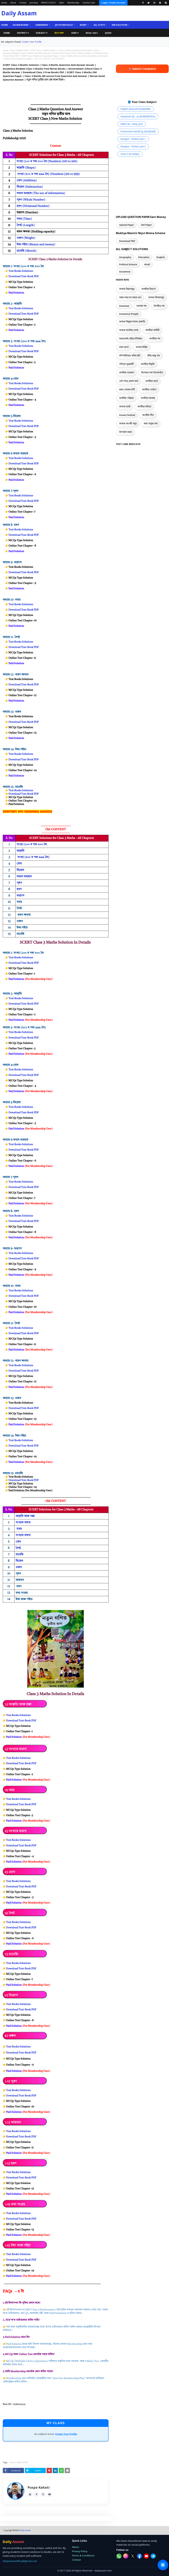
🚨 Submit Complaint (142, 69)
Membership (73, 2)
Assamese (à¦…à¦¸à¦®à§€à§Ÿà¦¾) (138, 116)
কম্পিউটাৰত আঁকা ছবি (129, 355)
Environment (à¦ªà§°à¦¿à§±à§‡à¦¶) (138, 131)
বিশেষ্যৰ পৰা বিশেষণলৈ (152, 372)
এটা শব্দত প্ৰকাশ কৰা (128, 381)
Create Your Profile (32, 41)
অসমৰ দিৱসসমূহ (126, 289)
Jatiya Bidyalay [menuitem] (64, 24)
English (160, 257)
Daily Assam (19, 13)
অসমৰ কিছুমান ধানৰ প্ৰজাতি (132, 321)
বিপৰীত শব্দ (159, 306)
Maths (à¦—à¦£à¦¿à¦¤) (132, 124)
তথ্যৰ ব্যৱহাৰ (24, 876)
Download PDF (127, 241)
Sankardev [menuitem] (41, 24)
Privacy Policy (80, 2551)
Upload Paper (126, 225)
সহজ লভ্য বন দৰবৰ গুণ (130, 297)
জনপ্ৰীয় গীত (148, 415)
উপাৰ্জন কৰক (125, 432)
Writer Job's (92, 33)
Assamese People (129, 314)
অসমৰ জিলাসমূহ (156, 297)
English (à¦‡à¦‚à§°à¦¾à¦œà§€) (136, 109)
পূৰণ (19, 882)
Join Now (34, 2)
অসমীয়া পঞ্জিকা (126, 398)
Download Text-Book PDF (23, 276)
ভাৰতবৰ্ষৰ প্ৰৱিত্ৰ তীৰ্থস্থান (130, 338)
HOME (7, 33)
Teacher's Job (88, 2)
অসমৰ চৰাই (124, 406)
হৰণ (19, 889)
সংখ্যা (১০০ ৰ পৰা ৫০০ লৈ (32, 844)
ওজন (19, 1567)
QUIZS (108, 33)
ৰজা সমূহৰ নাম (151, 423)
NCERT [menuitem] (83, 24)
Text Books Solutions (20, 271)
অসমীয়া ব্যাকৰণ (126, 372)
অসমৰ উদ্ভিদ (142, 347)
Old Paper (146, 225)
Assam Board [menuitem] (20, 24)
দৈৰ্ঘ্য (18, 1548)
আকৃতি (20, 850)
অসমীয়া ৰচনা (151, 381)
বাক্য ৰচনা (124, 347)
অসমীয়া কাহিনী (152, 330)
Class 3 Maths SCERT (19, 50)
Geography (125, 257)
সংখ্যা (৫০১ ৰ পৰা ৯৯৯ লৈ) (33, 174)
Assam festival (127, 415)
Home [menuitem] (4, 24)
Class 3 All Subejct (130, 154)
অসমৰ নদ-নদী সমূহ (128, 423)
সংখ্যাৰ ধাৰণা (23, 1522)
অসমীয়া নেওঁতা (149, 389)
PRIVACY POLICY (48, 2)
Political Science (128, 264)
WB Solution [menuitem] (119, 24)
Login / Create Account (113, 2)
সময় (19, 1528)
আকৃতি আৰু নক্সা (25, 1516)
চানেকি (19, 1554)
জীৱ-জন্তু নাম (153, 355)
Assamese (124, 271)
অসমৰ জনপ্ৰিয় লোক (128, 330)
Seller (61, 2)
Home (4, 2)
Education (143, 257)
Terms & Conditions (83, 2555)
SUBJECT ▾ (41, 33)
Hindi (147, 264)
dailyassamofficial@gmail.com (20, 2561)
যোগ (19, 863)
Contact (22, 2)
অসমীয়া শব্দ (154, 338)
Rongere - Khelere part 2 (133, 146)
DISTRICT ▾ (23, 33)
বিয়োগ (20, 870)
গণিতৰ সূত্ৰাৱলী (126, 364)
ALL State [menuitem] (99, 24)
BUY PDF (59, 33)
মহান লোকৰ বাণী (127, 389)
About (13, 2)
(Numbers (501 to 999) (65, 174)
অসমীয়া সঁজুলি (148, 364)
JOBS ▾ (75, 33)
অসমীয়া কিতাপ (148, 289)
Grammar (124, 306)
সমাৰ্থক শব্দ (141, 306)
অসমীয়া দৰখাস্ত (148, 398)
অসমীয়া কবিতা (144, 406)
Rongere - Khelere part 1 (133, 139)
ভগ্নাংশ (20, 895)
